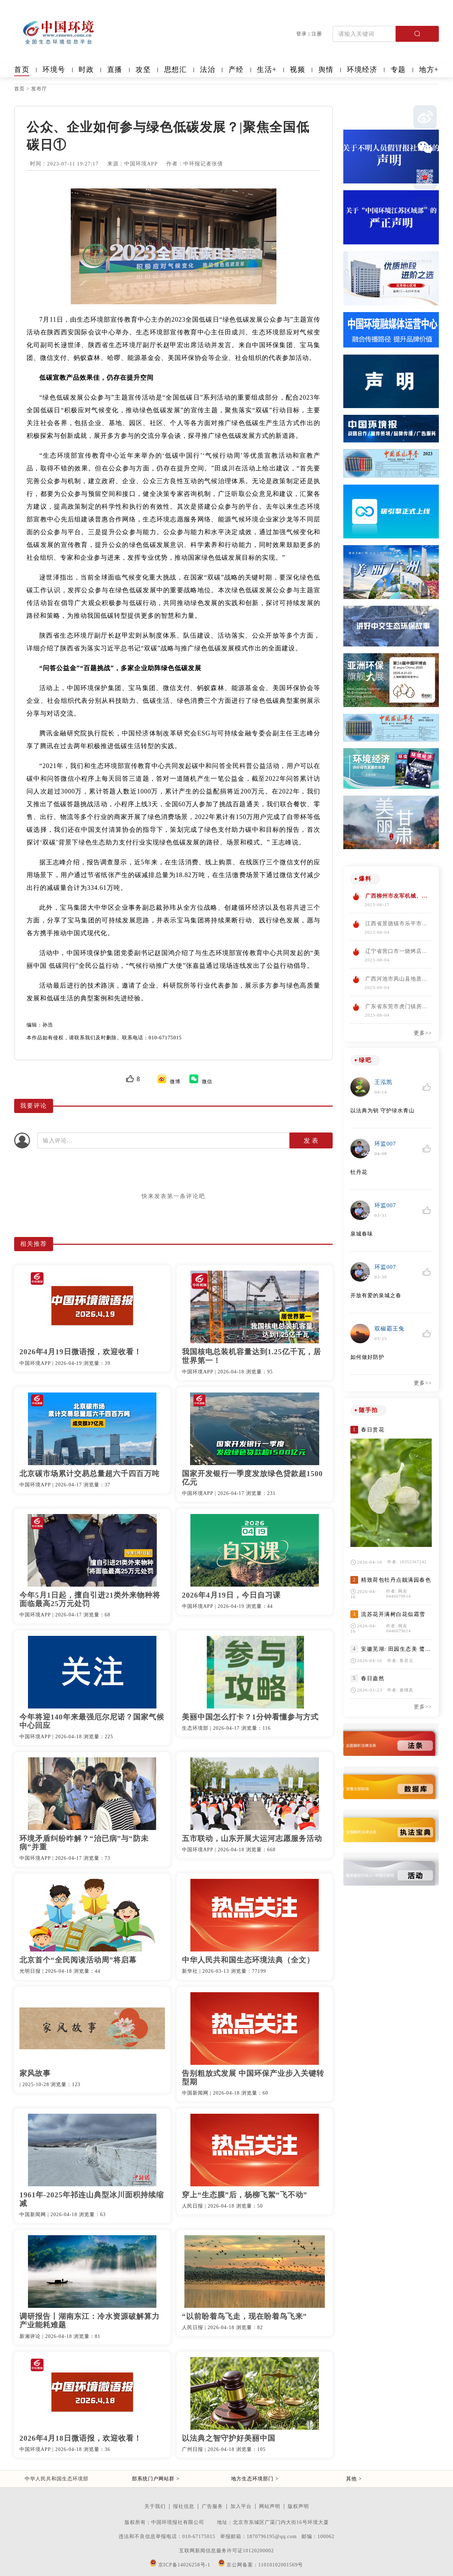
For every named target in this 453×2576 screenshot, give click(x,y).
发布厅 (39, 88)
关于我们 (155, 2506)
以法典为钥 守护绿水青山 (382, 1110)
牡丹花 (358, 1172)
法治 (207, 69)
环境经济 (362, 69)
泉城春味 (361, 1234)
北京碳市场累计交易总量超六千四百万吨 (89, 1473)
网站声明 (269, 2506)
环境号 (53, 69)
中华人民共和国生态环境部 (56, 2478)
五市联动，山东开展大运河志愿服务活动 (252, 1838)
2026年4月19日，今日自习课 (231, 1595)
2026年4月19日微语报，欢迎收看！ (80, 1352)
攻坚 (143, 69)
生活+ (267, 69)
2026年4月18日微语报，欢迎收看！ (80, 2438)
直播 (114, 69)
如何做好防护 (367, 1357)
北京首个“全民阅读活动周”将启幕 (78, 1960)
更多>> (423, 1033)
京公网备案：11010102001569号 (260, 2564)
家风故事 (35, 2073)
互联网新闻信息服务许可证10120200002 (226, 2550)
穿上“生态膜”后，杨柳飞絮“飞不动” (244, 2195)
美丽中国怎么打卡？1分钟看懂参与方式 (250, 1717)
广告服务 (212, 2506)
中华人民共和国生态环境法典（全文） (248, 1960)
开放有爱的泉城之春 (375, 1295)
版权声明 (298, 2506)
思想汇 (175, 69)
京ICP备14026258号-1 (180, 2564)
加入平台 (241, 2506)
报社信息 (183, 2506)
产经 (236, 69)
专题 (398, 69)
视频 (297, 69)
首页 (21, 69)
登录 (301, 33)
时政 (86, 69)
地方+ (429, 69)
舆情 (326, 69)
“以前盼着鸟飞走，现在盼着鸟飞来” (244, 2316)
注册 (316, 33)
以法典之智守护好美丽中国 (228, 2438)
